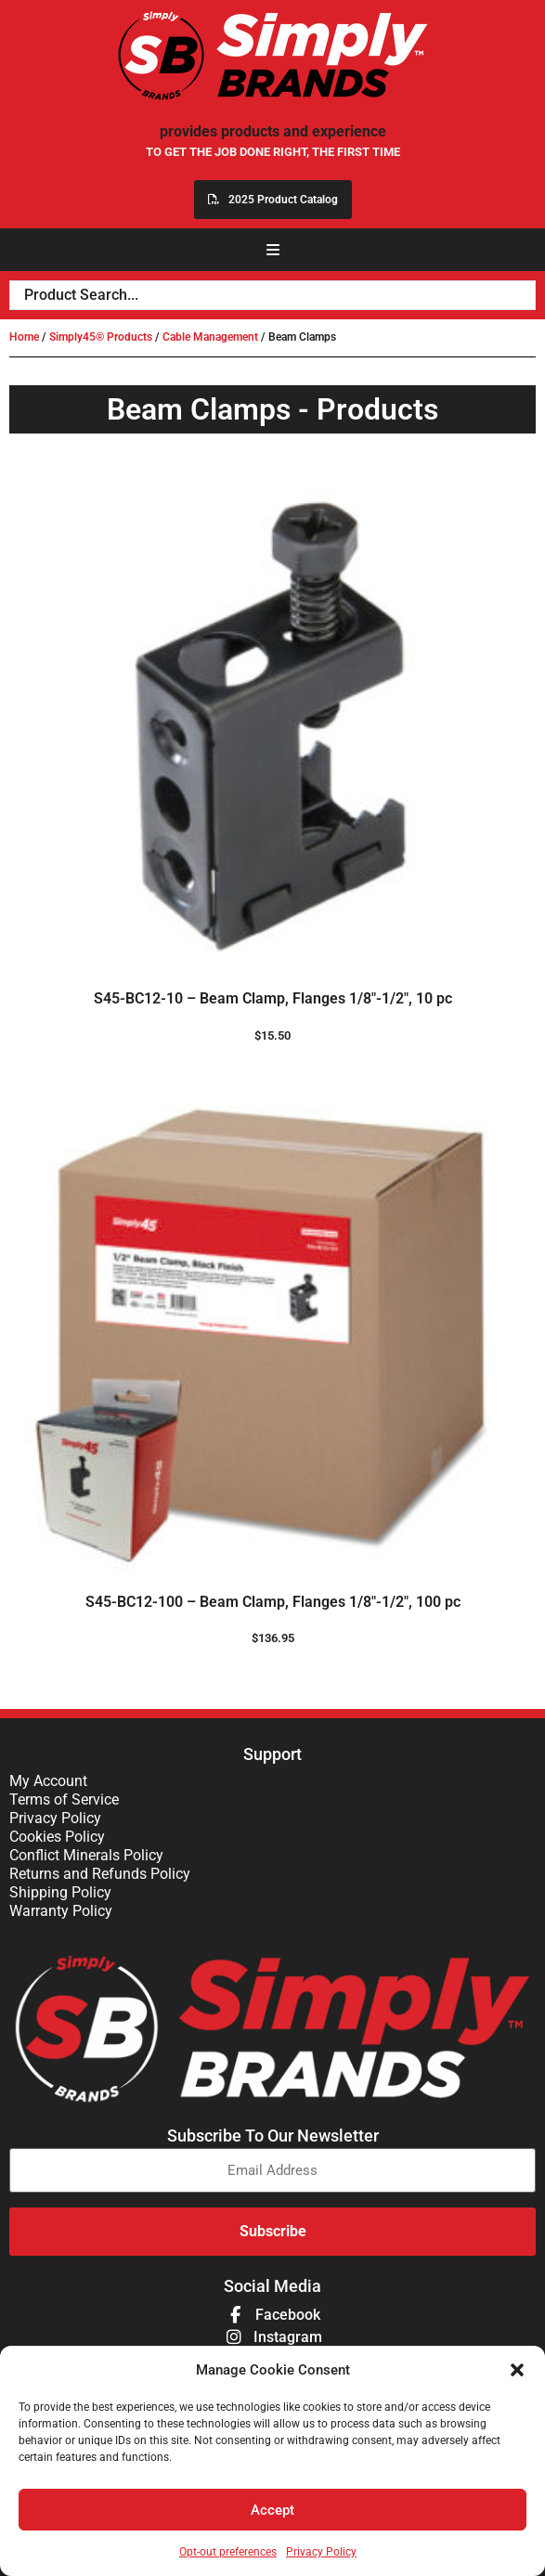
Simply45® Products (100, 336)
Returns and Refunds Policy (99, 1874)
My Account (48, 1781)
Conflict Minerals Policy (86, 1855)
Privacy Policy (321, 2551)
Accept (272, 2510)
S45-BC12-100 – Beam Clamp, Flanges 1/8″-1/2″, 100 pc (273, 1602)
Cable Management (210, 336)
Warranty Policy (60, 1911)
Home (24, 336)
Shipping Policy (60, 1892)
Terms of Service (64, 1799)
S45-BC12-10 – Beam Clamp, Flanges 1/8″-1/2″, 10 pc (273, 998)
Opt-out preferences (228, 2551)
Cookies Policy (57, 1836)
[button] (517, 2370)
